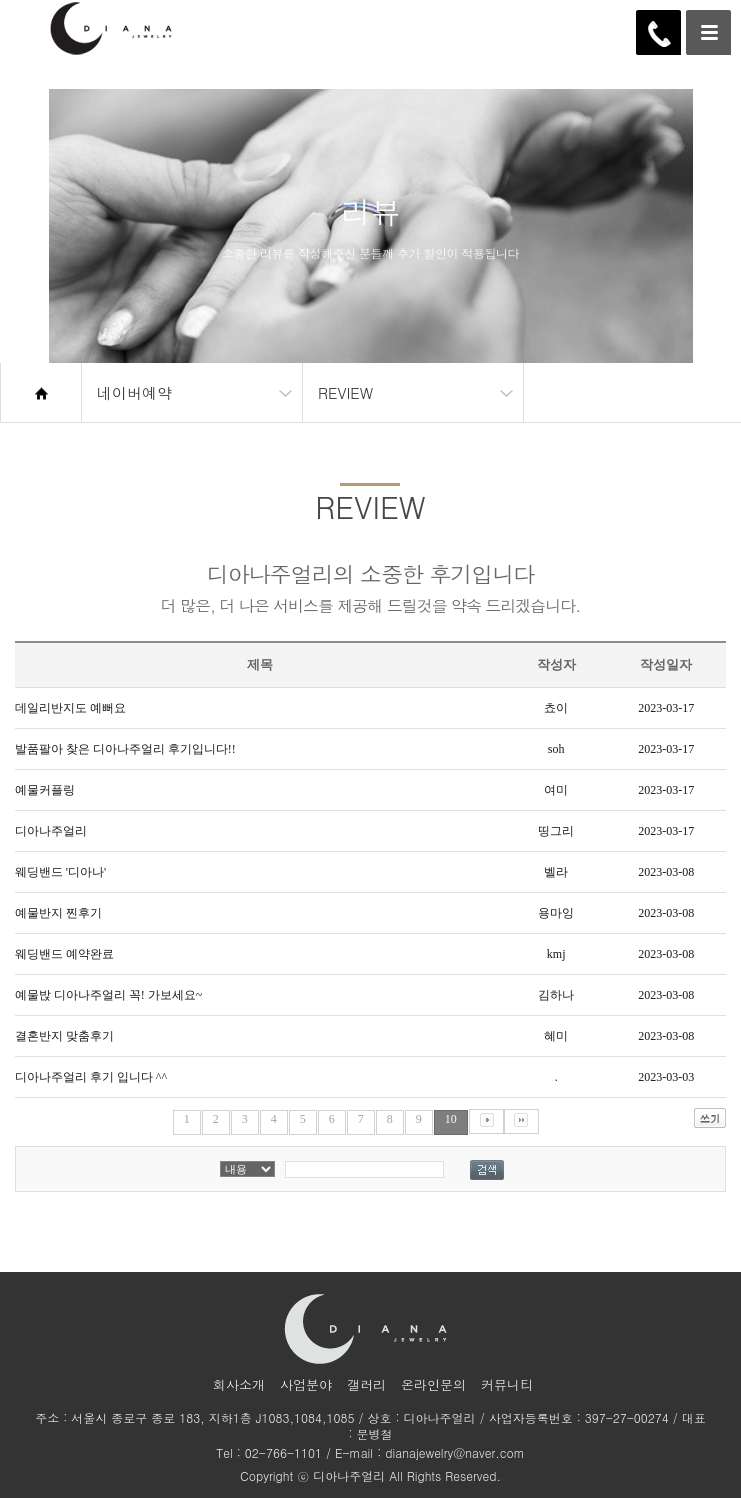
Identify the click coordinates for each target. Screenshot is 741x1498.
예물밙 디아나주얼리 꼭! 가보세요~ (109, 995)
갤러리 (366, 1384)
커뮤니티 (507, 1384)
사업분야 (306, 1384)
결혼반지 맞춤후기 (64, 1036)
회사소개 (239, 1384)
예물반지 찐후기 (58, 913)
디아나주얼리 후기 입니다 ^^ (91, 1077)
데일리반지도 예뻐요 (70, 708)
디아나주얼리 (51, 831)
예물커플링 (45, 790)
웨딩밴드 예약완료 (64, 954)
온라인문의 (433, 1384)
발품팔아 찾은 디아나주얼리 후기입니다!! (125, 749)
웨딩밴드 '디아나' (60, 872)
